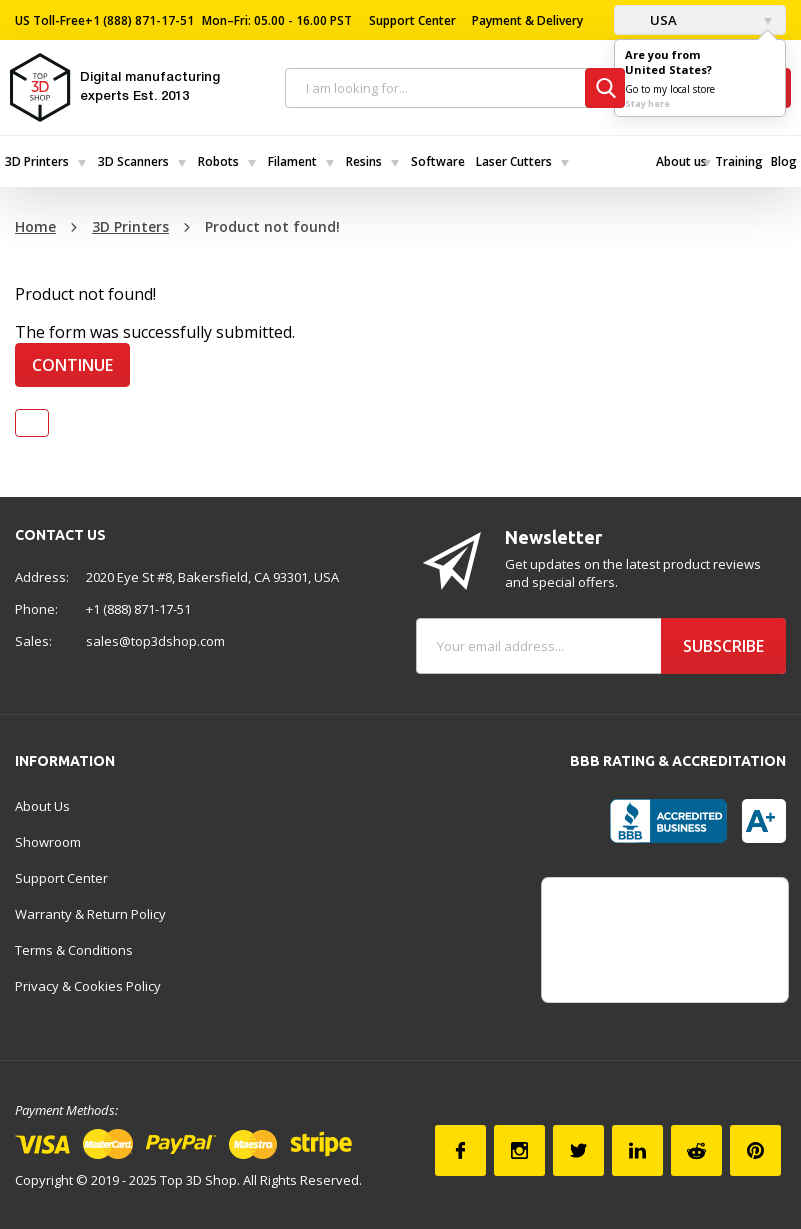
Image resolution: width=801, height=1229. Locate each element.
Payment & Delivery (527, 20)
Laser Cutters (514, 161)
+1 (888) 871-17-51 (139, 20)
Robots (218, 161)
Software (438, 161)
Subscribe (723, 646)
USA (651, 20)
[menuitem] (46, 161)
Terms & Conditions (74, 950)
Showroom (48, 842)
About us (681, 161)
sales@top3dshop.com (155, 641)
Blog (784, 161)
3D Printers (37, 161)
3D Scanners (133, 161)
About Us (42, 806)
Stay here (647, 103)
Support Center (412, 20)
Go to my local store (670, 89)
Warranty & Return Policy (90, 914)
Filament (292, 161)
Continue (72, 365)
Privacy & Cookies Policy (88, 986)
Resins (364, 161)
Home (35, 226)
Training (739, 161)
